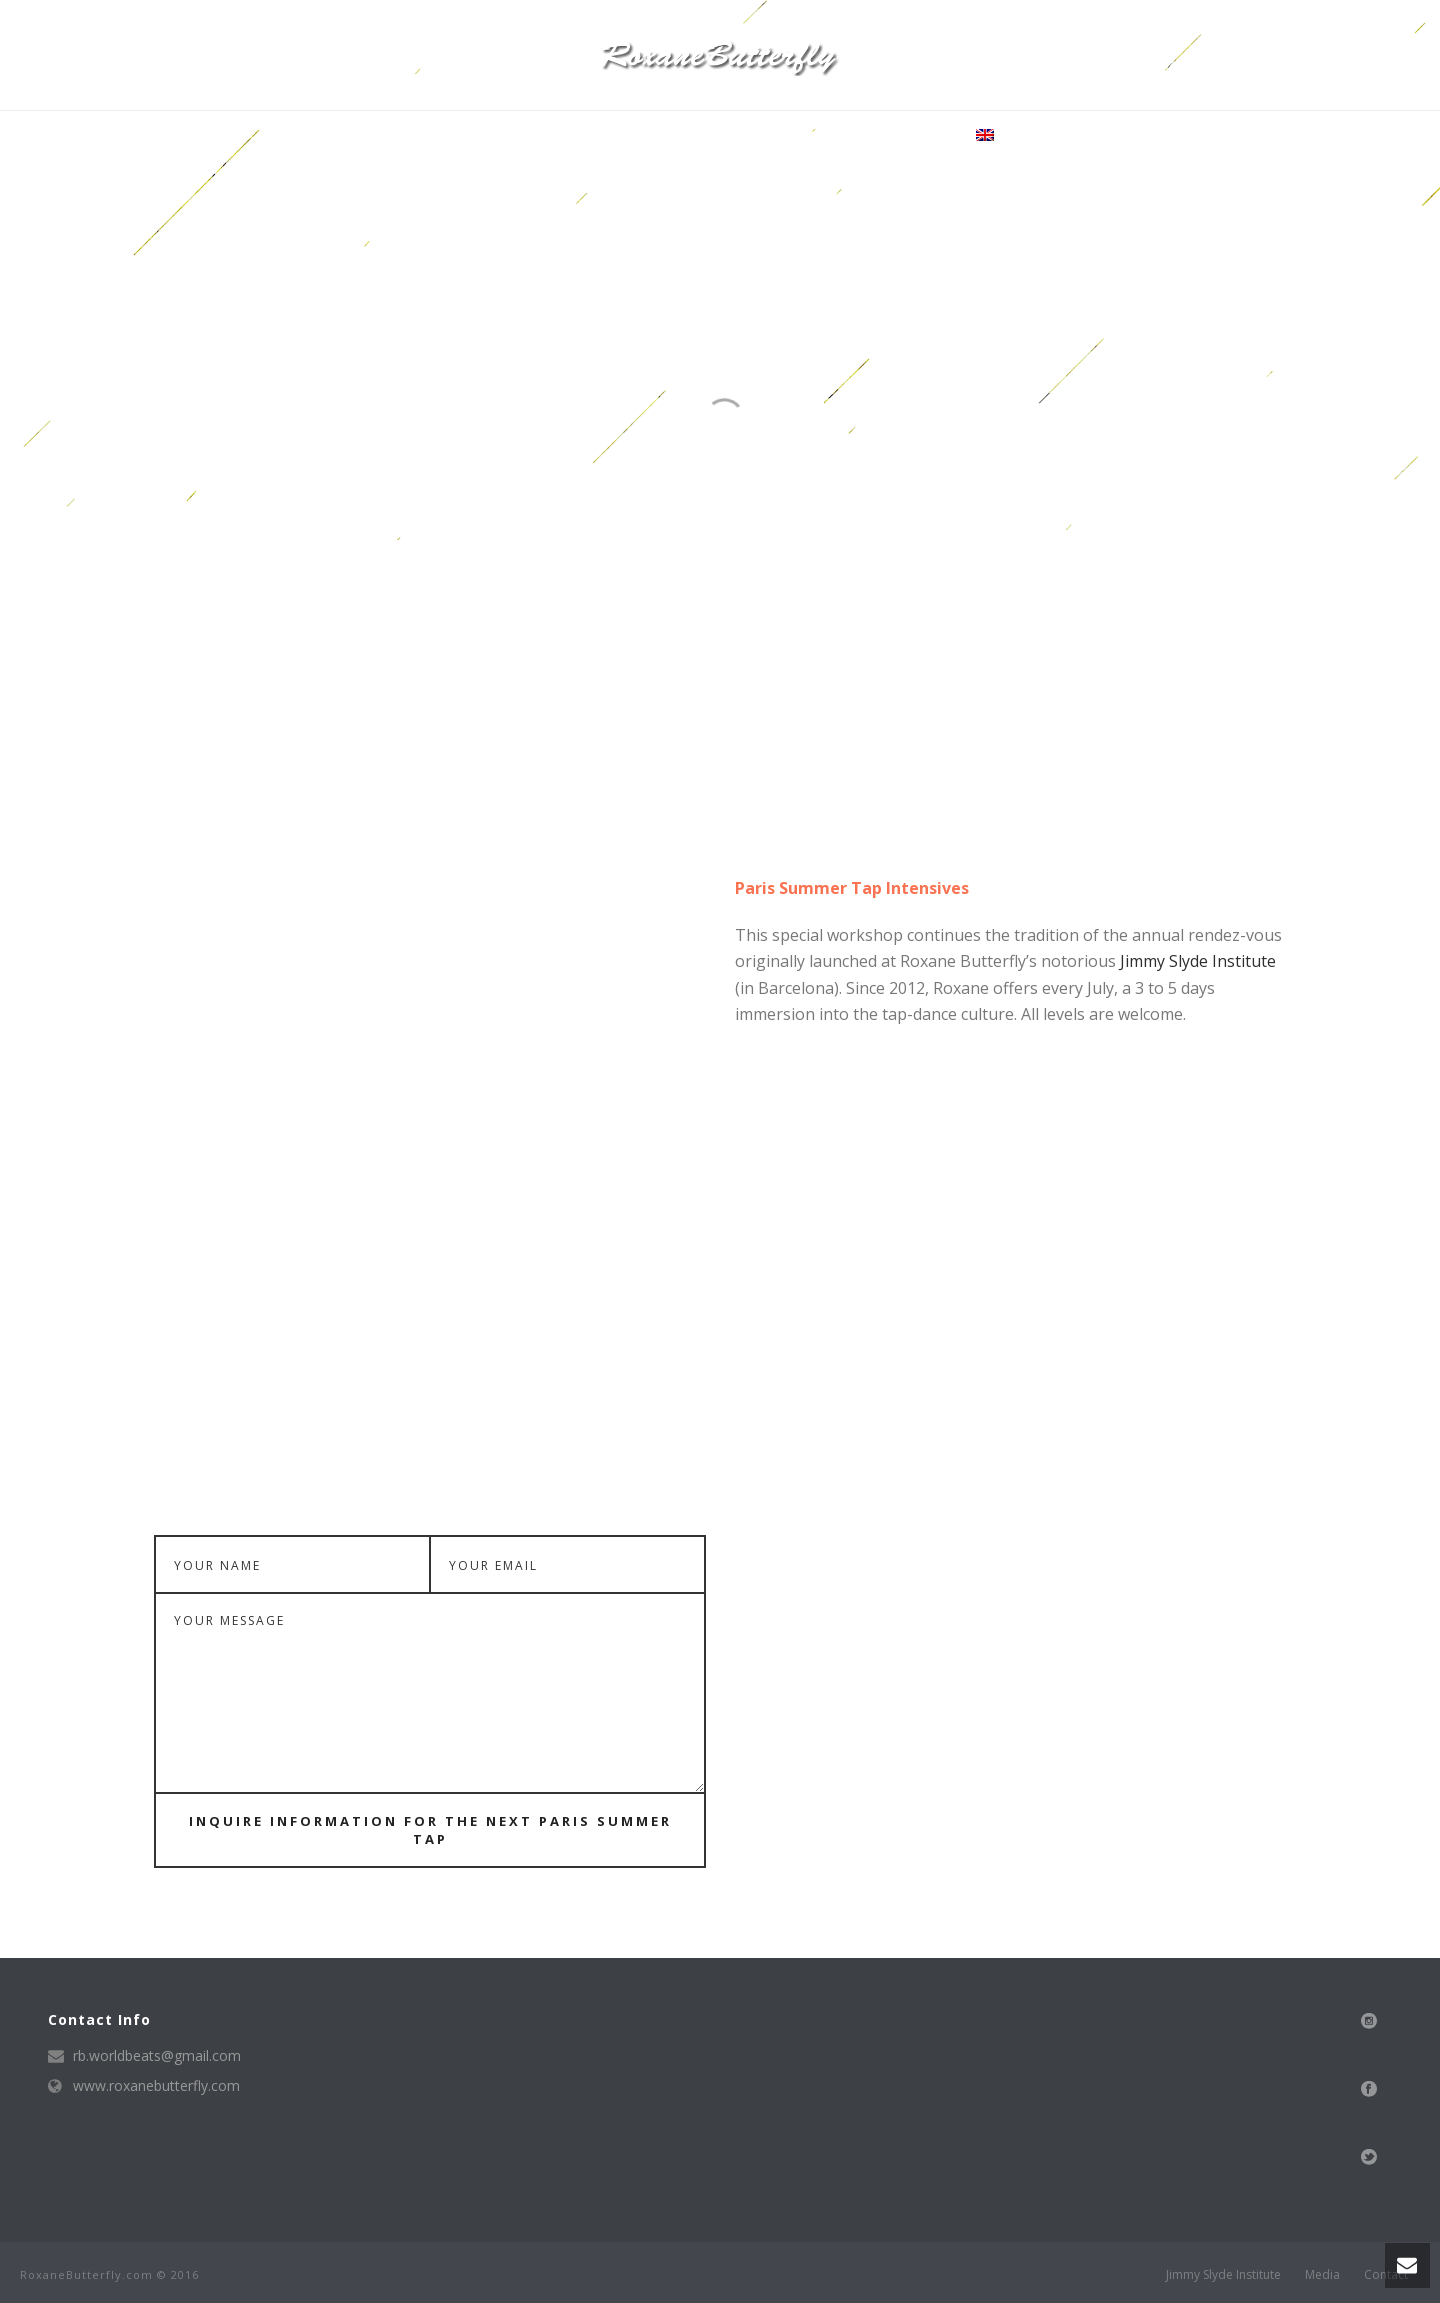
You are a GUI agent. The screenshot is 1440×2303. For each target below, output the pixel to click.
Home (466, 136)
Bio (517, 136)
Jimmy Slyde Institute (1198, 961)
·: (980, 136)
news (808, 136)
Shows (746, 136)
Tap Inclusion (897, 136)
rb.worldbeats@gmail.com (157, 2056)
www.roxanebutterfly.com (156, 2086)
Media (681, 136)
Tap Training (594, 136)
